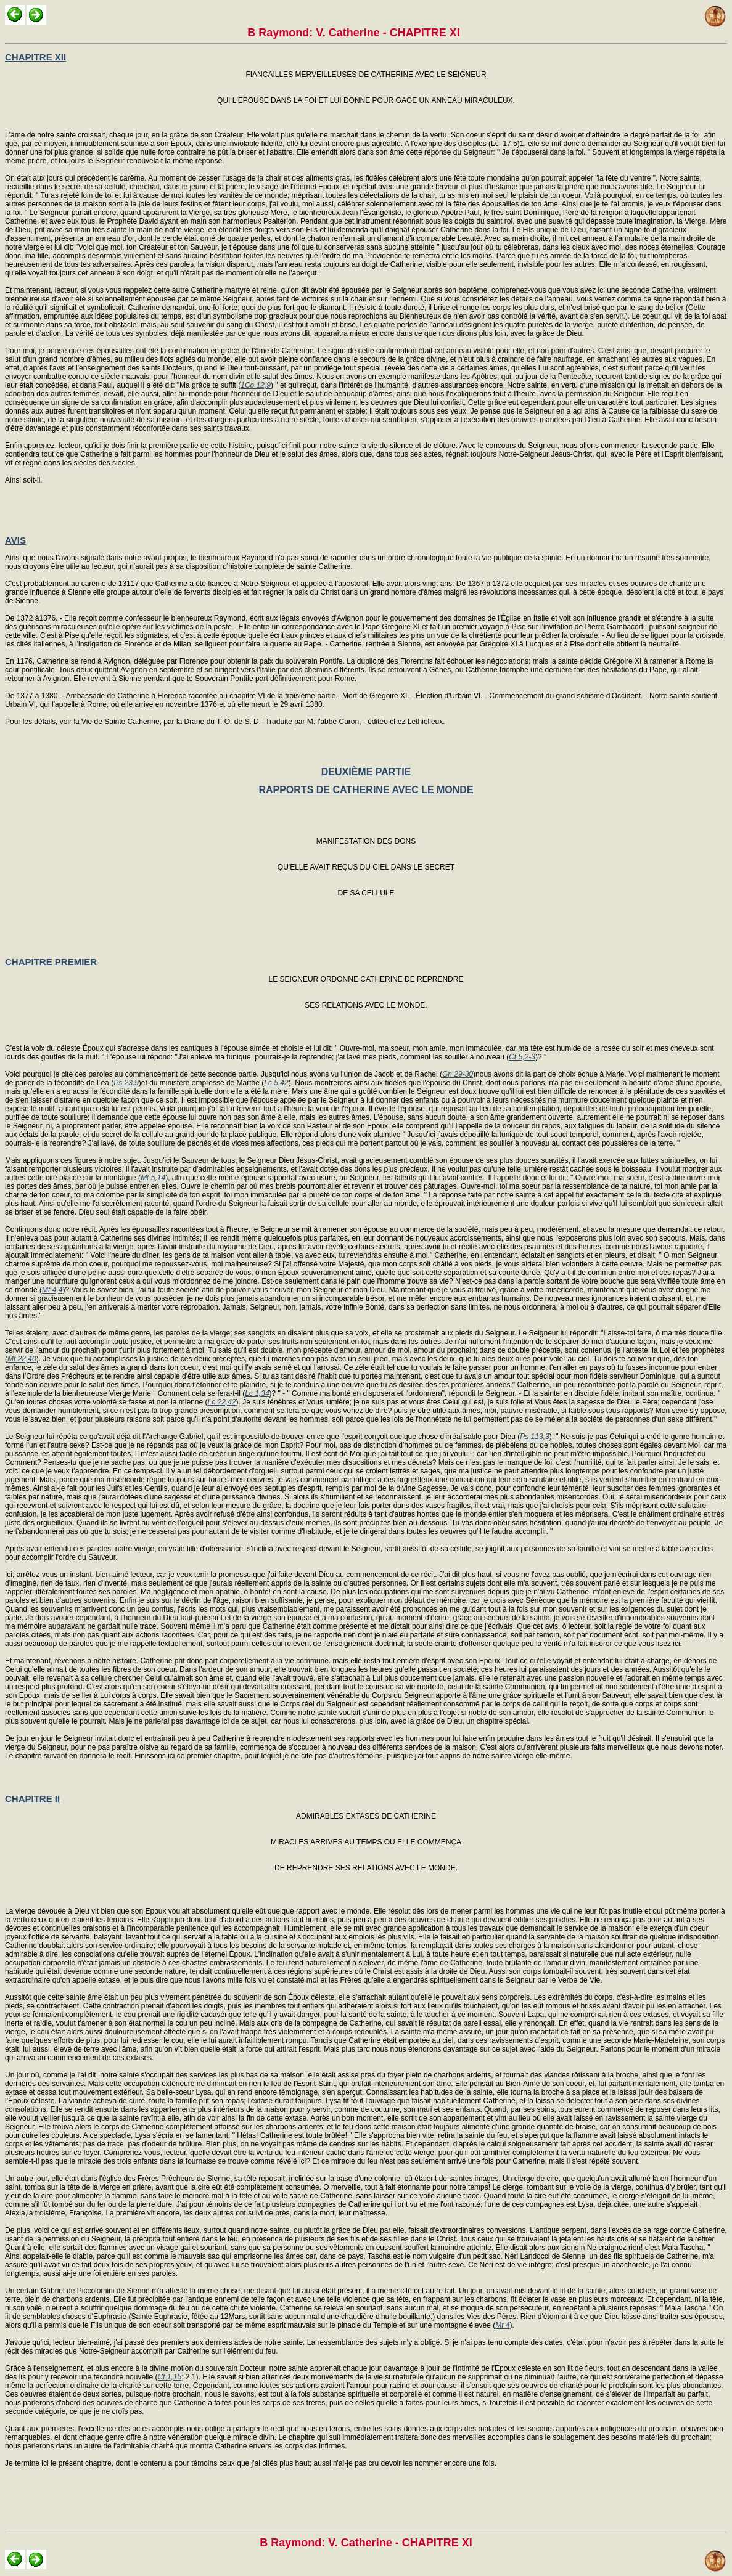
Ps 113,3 (534, 1436)
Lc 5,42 (276, 1082)
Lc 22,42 (221, 1402)
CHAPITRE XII (35, 57)
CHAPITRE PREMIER (51, 961)
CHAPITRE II (32, 1798)
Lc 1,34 (257, 1393)
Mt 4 (502, 2325)
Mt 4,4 (52, 1290)
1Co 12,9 (256, 385)
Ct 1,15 (169, 2377)
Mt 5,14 (153, 1177)
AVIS (15, 540)
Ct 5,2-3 (522, 1057)
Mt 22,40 (21, 1359)
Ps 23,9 (126, 1082)
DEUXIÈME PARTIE (366, 772)
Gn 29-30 (457, 1074)
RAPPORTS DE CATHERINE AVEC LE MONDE (365, 790)
